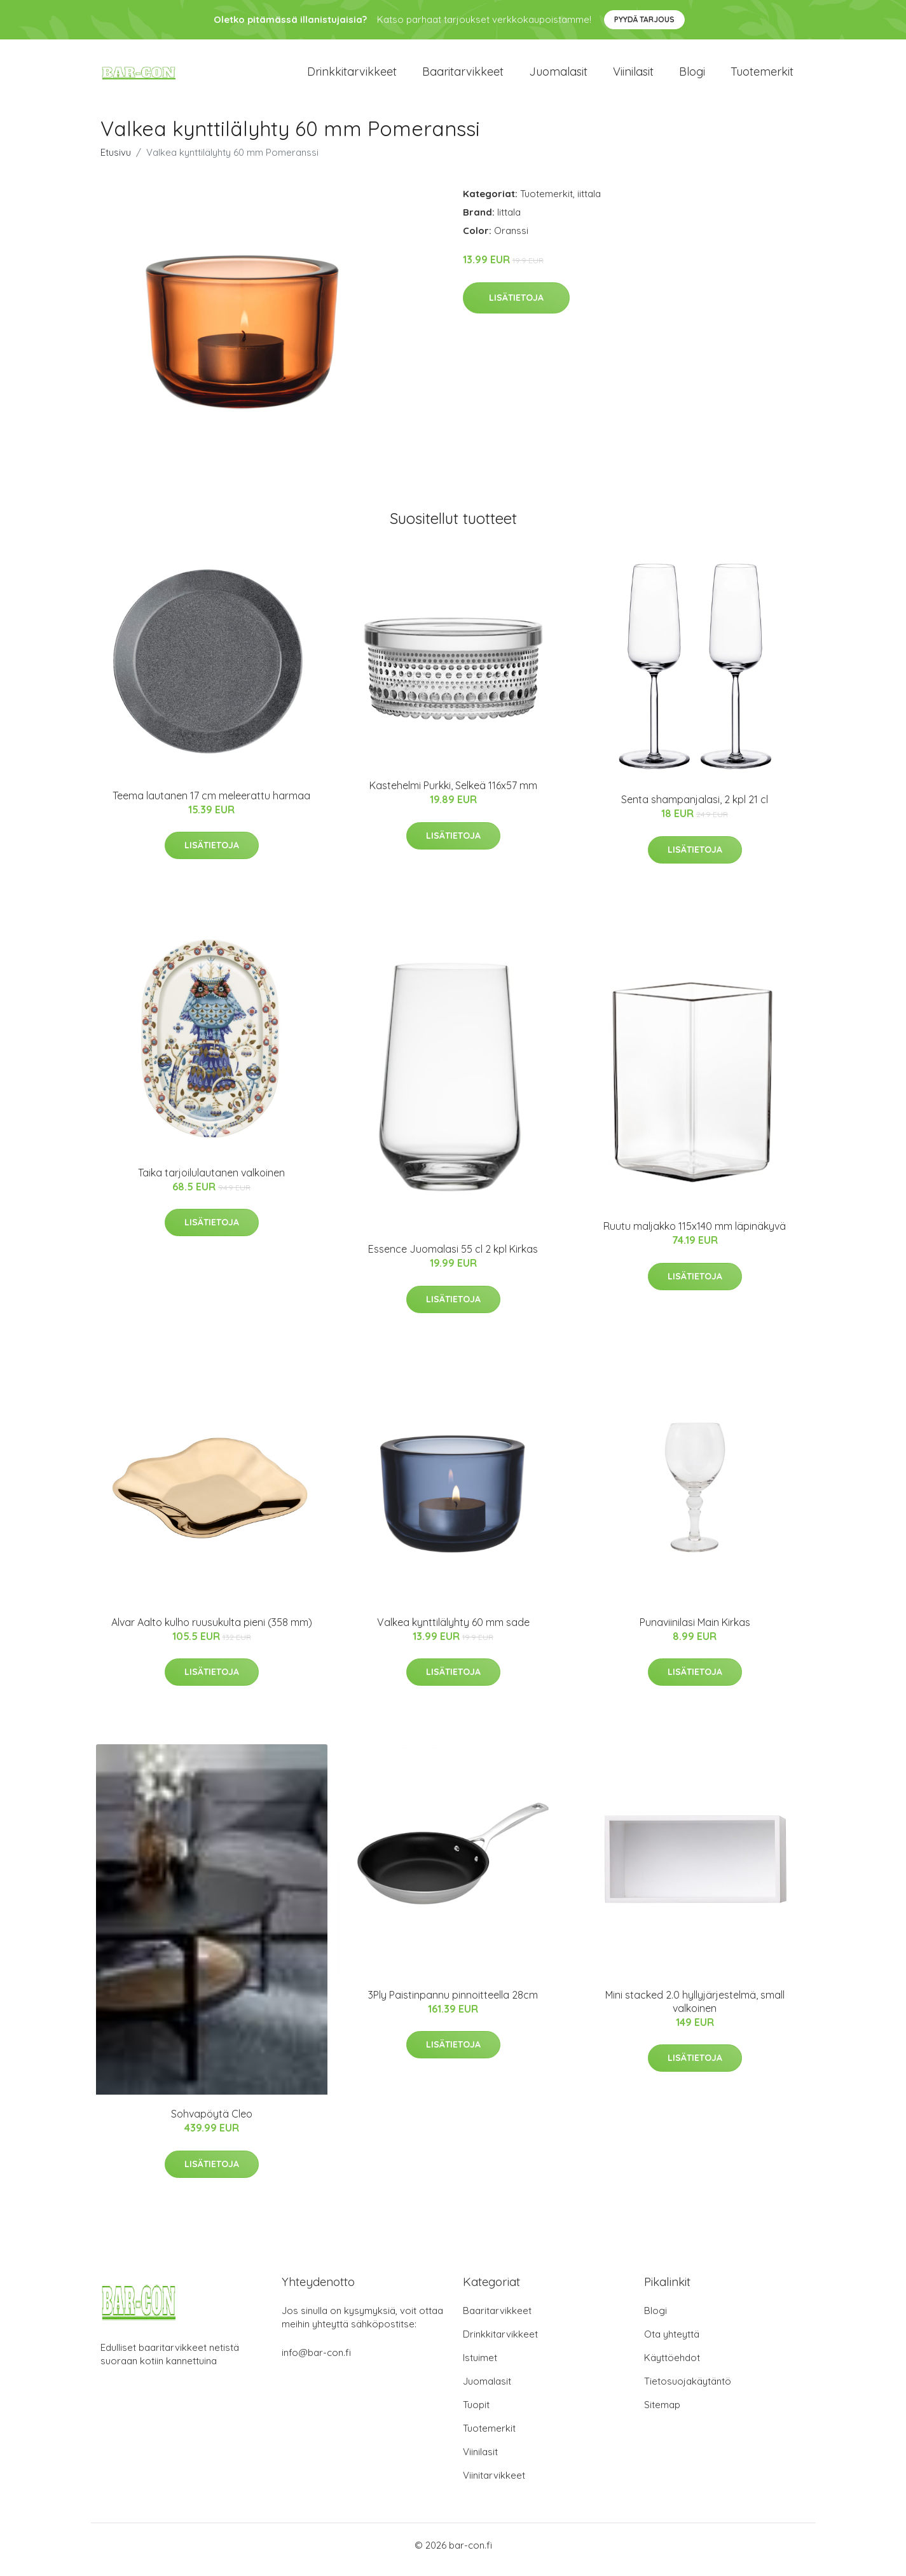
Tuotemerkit (762, 76)
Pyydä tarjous (644, 19)
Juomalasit (558, 76)
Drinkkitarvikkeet (352, 76)
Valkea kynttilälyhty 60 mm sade (453, 1631)
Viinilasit (633, 76)
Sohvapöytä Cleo (211, 2122)
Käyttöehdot (672, 2366)
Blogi (692, 76)
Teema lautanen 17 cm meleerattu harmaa (211, 804)
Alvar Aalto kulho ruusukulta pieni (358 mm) (211, 1631)
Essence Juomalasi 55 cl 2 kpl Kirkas (453, 1257)
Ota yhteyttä (671, 2343)
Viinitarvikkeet (494, 2484)
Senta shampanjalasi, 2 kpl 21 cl (694, 808)
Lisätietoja (516, 306)
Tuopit (476, 2413)
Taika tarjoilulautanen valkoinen (211, 1181)
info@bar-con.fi (316, 2361)
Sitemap (662, 2413)
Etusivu (115, 161)
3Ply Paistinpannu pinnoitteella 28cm (453, 2003)
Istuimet (480, 2366)
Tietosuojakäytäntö (687, 2390)
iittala (589, 202)
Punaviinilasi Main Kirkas (695, 1631)
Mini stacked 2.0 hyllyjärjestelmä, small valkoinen (695, 2010)
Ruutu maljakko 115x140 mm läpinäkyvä (694, 1235)
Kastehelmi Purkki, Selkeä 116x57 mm (453, 794)
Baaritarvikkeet (463, 76)
